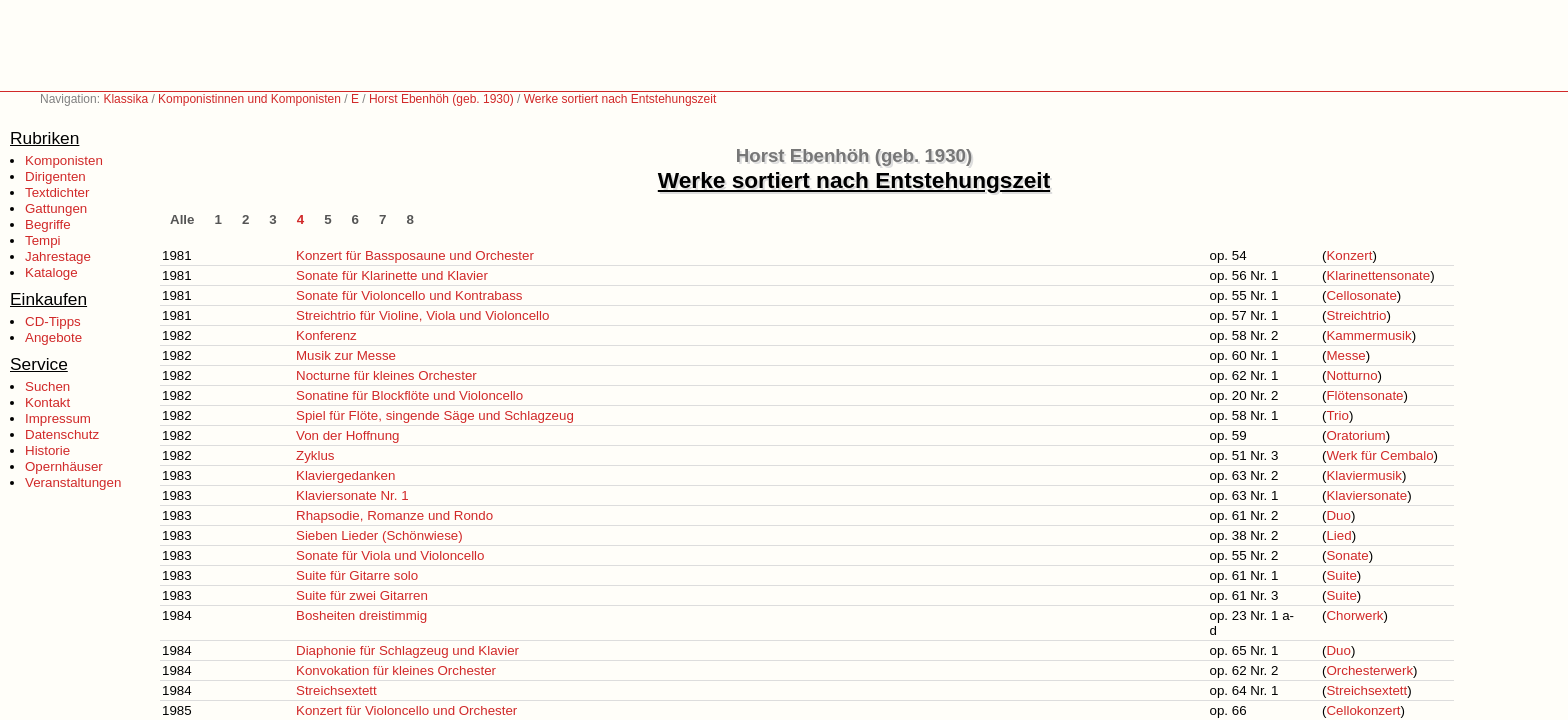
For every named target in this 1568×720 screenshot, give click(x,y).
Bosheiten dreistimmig (361, 615)
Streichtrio (1356, 315)
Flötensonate (1364, 395)
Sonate (1347, 555)
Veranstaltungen (73, 482)
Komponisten (64, 160)
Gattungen (56, 208)
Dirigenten (55, 176)
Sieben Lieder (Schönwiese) (379, 535)
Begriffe (48, 224)
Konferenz (326, 335)
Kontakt (47, 402)
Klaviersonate (1366, 495)
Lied (1338, 535)
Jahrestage (58, 256)
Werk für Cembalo (1379, 455)
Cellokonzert (1363, 710)
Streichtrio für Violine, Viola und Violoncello (422, 315)
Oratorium (1355, 435)
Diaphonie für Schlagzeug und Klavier (407, 650)
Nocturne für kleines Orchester (386, 375)
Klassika (125, 99)
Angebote (53, 337)
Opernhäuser (64, 466)
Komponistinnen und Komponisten (249, 99)
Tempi (43, 240)
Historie (47, 450)
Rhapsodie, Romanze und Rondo (394, 515)
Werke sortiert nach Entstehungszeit (620, 99)
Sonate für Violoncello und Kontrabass (409, 295)
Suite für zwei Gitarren (362, 595)
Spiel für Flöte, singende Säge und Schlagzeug (435, 415)
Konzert (1349, 255)
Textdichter (57, 192)
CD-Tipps (53, 321)
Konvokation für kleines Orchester (396, 670)
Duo (1338, 515)
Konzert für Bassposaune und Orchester (415, 255)
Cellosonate (1361, 295)
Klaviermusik (1364, 475)
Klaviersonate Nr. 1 (352, 495)
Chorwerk (1354, 615)
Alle (182, 219)
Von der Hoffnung (348, 435)
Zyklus (315, 455)
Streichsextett (336, 690)
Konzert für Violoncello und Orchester (406, 710)
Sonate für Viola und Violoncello (390, 555)
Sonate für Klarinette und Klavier (392, 275)
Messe (1345, 355)
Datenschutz (62, 434)
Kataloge (51, 272)
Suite (1341, 575)
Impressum (58, 418)
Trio (1337, 415)
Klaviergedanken (345, 475)
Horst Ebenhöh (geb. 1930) (441, 99)
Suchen (47, 386)
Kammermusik (1368, 335)
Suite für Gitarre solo (357, 575)
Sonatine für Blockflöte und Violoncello (409, 395)
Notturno (1351, 375)
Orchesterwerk (1369, 670)
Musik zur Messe (346, 355)
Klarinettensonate (1378, 275)
